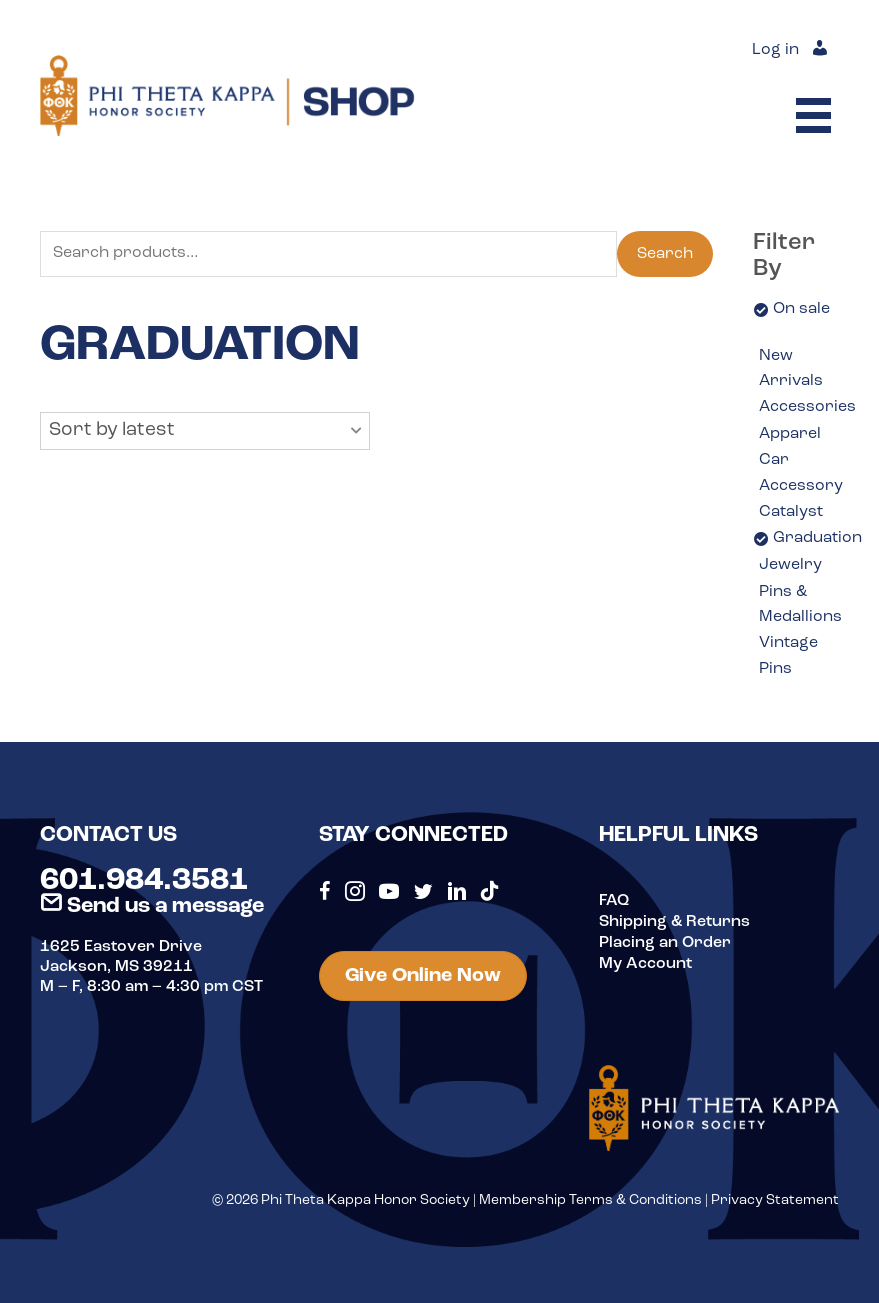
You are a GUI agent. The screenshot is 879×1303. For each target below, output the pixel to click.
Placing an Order (665, 941)
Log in (775, 51)
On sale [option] (801, 309)
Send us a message (152, 906)
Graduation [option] (817, 538)
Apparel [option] (790, 434)
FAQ (614, 901)
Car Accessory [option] (801, 473)
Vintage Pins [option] (788, 656)
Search (665, 254)
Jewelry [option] (790, 565)
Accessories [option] (807, 407)
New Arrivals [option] (791, 369)
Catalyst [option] (791, 512)
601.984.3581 (144, 881)
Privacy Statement (775, 1200)
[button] (205, 431)
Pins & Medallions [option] (800, 605)
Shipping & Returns (674, 921)
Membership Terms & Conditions (590, 1200)
